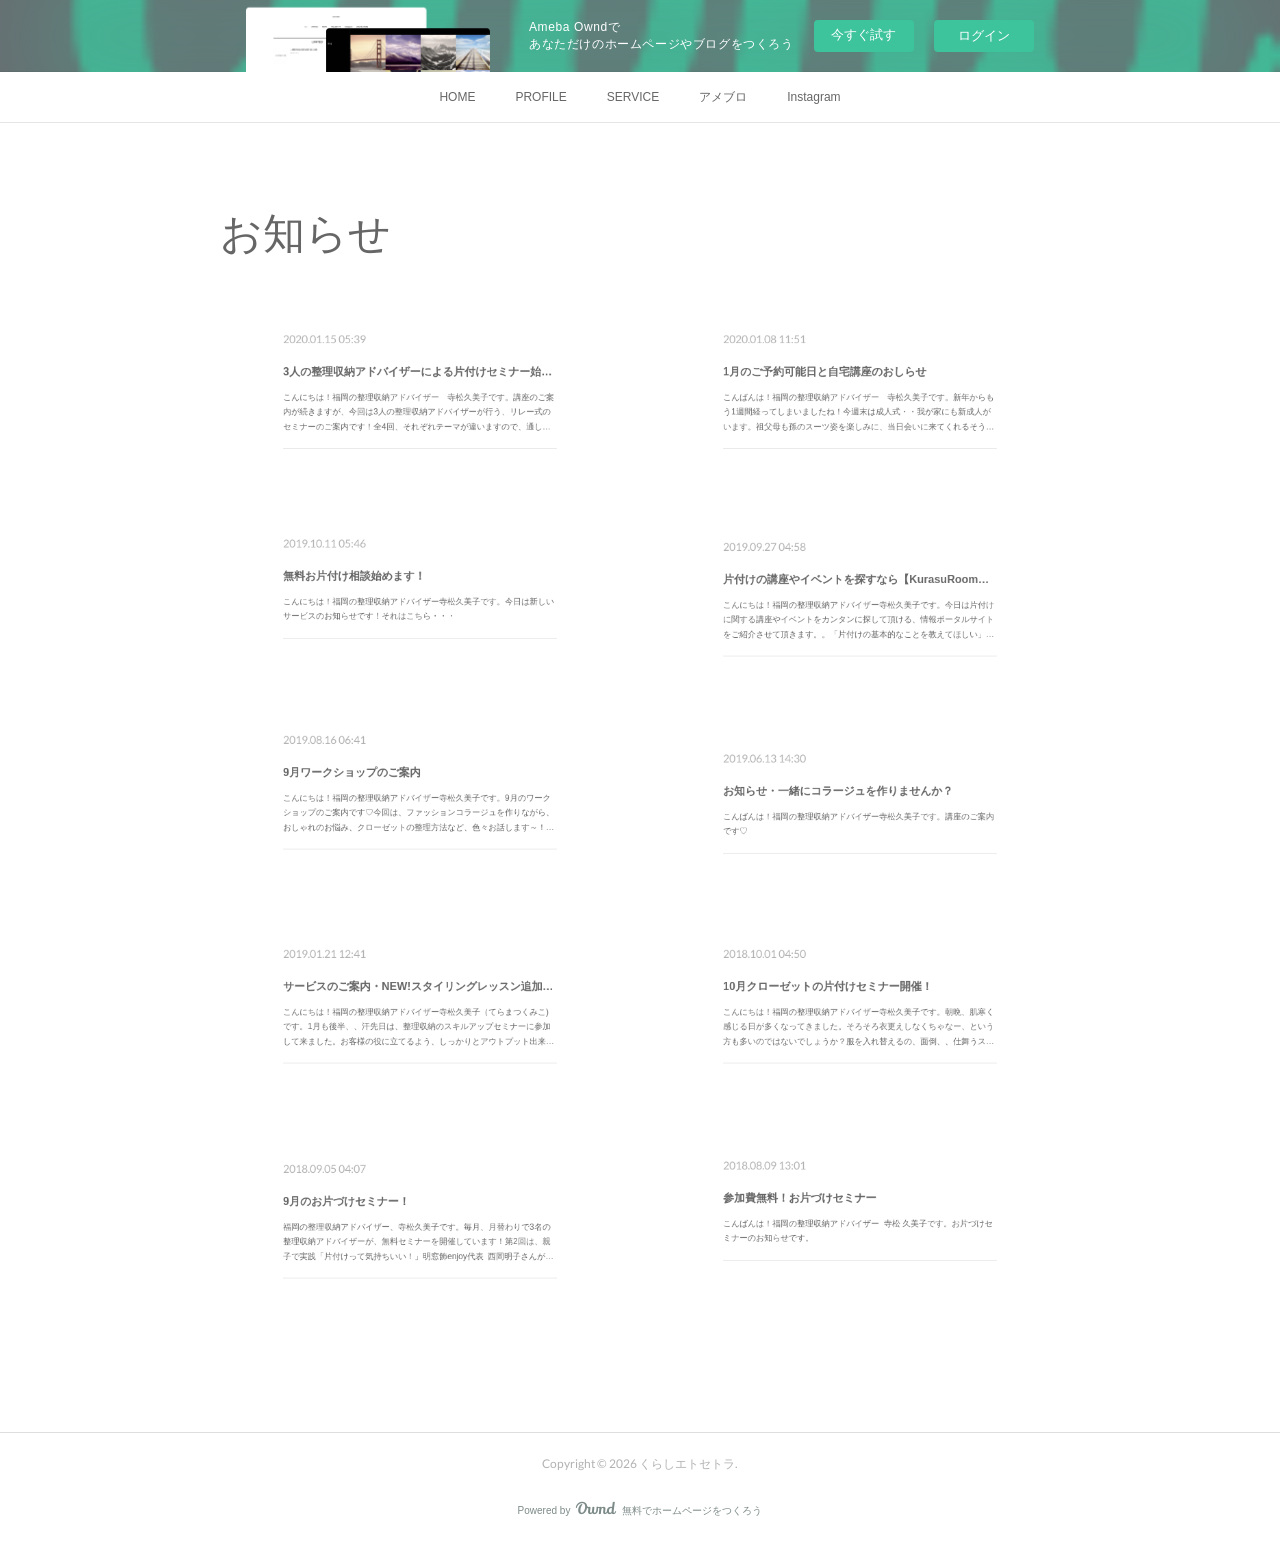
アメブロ (723, 97)
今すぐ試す (863, 34)
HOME (457, 97)
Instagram (813, 97)
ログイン (984, 35)
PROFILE (540, 97)
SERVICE (633, 97)
